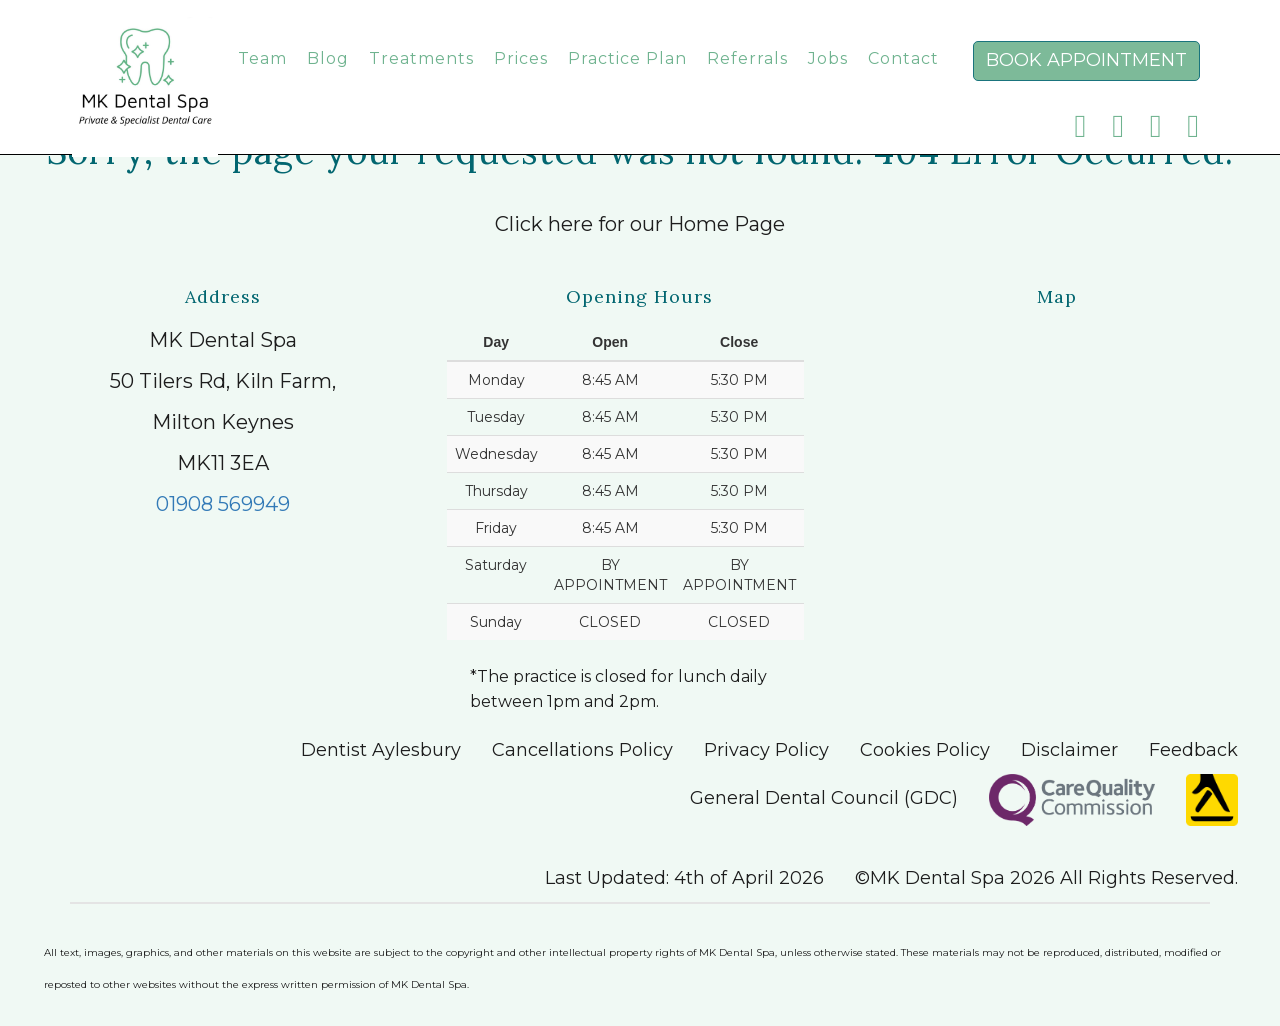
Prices (521, 78)
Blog (328, 78)
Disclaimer (1069, 750)
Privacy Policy (766, 750)
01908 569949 (223, 504)
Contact (903, 78)
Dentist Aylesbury (381, 750)
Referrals (747, 78)
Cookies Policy (925, 750)
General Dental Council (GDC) (824, 798)
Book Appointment (1086, 80)
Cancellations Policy (582, 750)
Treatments (421, 78)
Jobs (828, 78)
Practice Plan (627, 78)
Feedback (1193, 750)
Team (262, 78)
